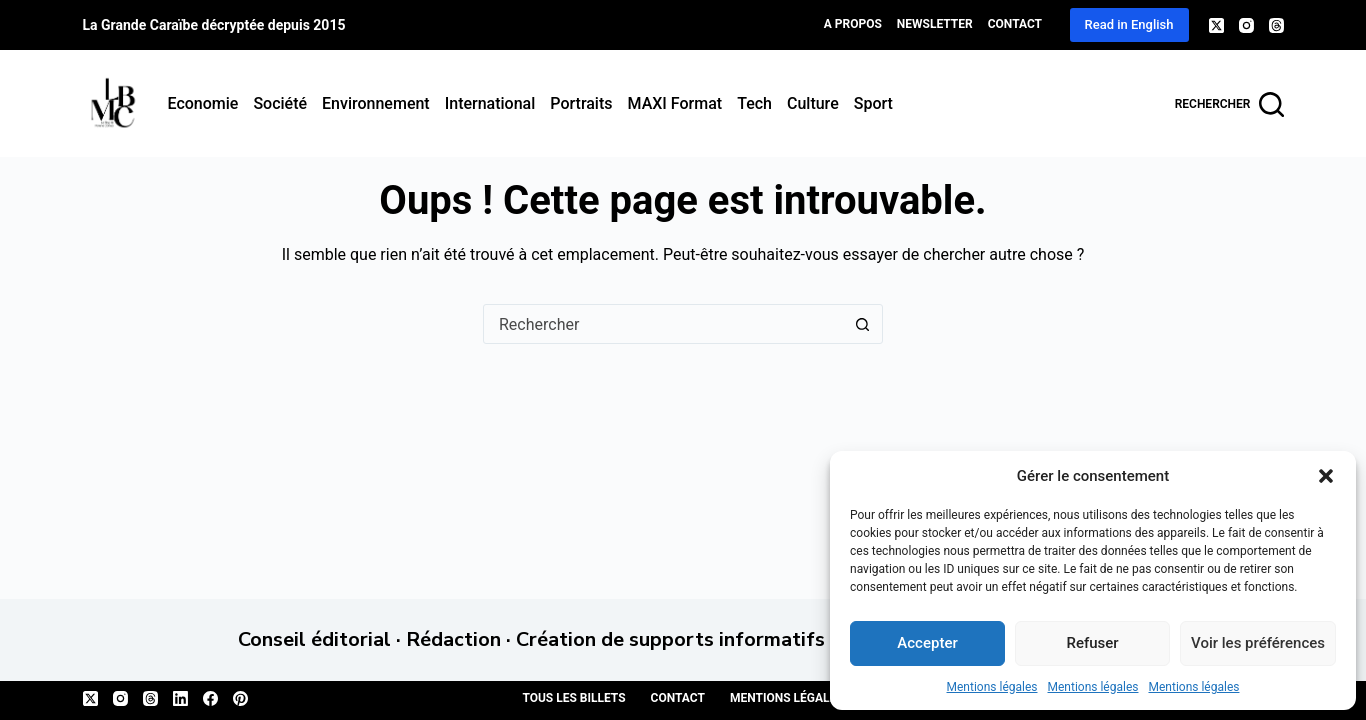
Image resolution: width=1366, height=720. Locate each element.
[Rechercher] (1229, 104)
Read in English (1129, 24)
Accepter (927, 643)
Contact (1015, 24)
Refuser (1092, 643)
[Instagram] (1246, 25)
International (490, 103)
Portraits (581, 103)
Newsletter (935, 24)
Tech (754, 103)
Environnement (376, 103)
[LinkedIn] (180, 698)
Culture (813, 103)
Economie (203, 103)
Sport (873, 103)
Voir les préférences (1258, 643)
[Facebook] (210, 698)
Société (280, 103)
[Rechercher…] (663, 324)
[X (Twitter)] (1216, 25)
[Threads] (1276, 25)
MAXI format (675, 103)
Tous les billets (573, 698)
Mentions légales (992, 687)
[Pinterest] (240, 698)
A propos (853, 24)
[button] (1326, 476)
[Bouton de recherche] (862, 324)
